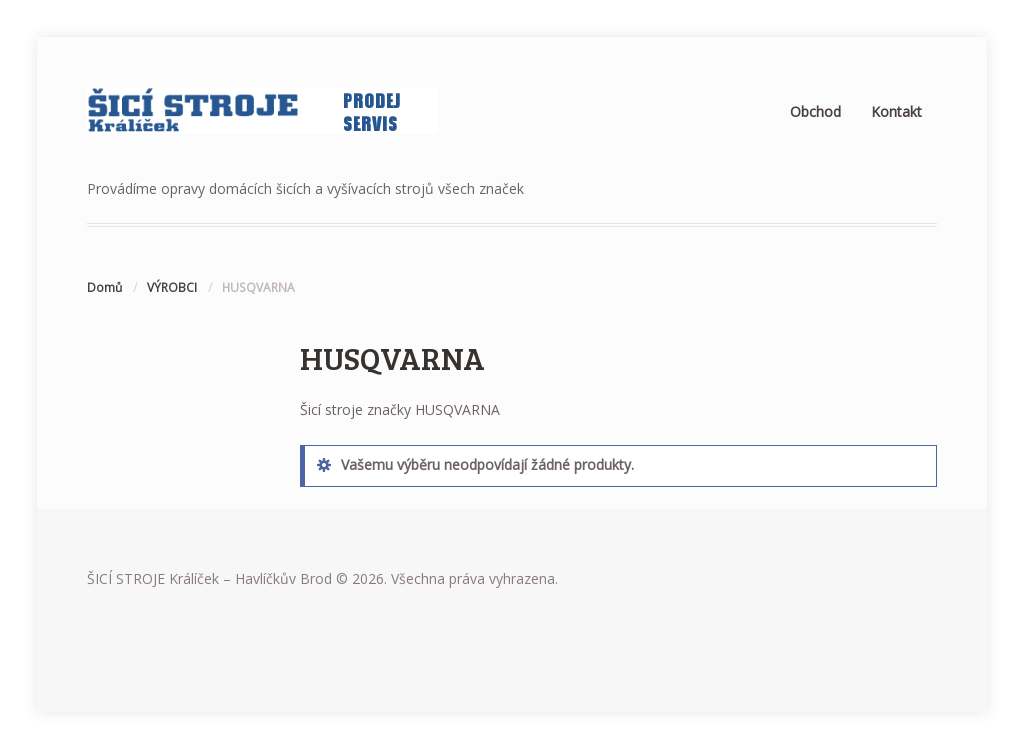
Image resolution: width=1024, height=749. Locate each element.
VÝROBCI (172, 287)
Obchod (815, 111)
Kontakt (896, 111)
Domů (104, 287)
